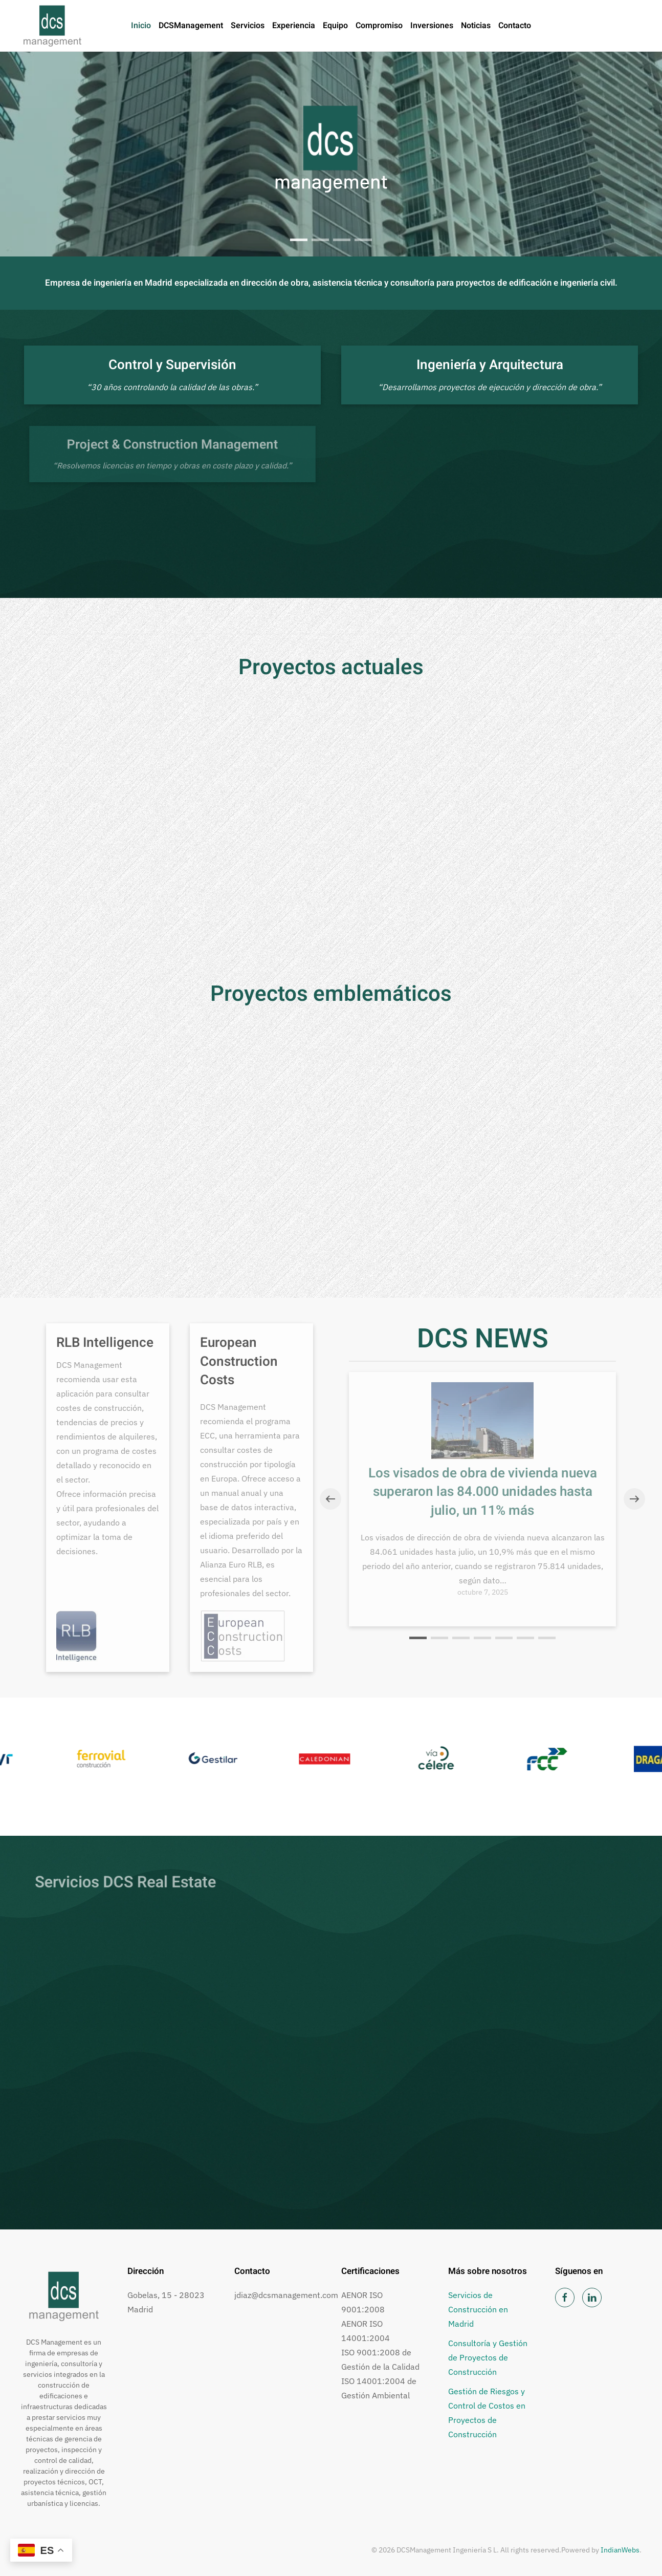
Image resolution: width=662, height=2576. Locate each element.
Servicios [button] (247, 25)
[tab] (298, 240)
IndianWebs (620, 2549)
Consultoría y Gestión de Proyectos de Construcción (487, 2357)
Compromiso (379, 25)
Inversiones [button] (431, 25)
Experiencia (293, 25)
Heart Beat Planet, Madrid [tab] (363, 240)
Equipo (335, 25)
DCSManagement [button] (191, 25)
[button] (330, 1499)
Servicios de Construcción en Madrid (478, 2309)
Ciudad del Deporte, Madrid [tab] (320, 240)
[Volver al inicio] (52, 25)
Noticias (476, 25)
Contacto (514, 25)
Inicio (141, 25)
